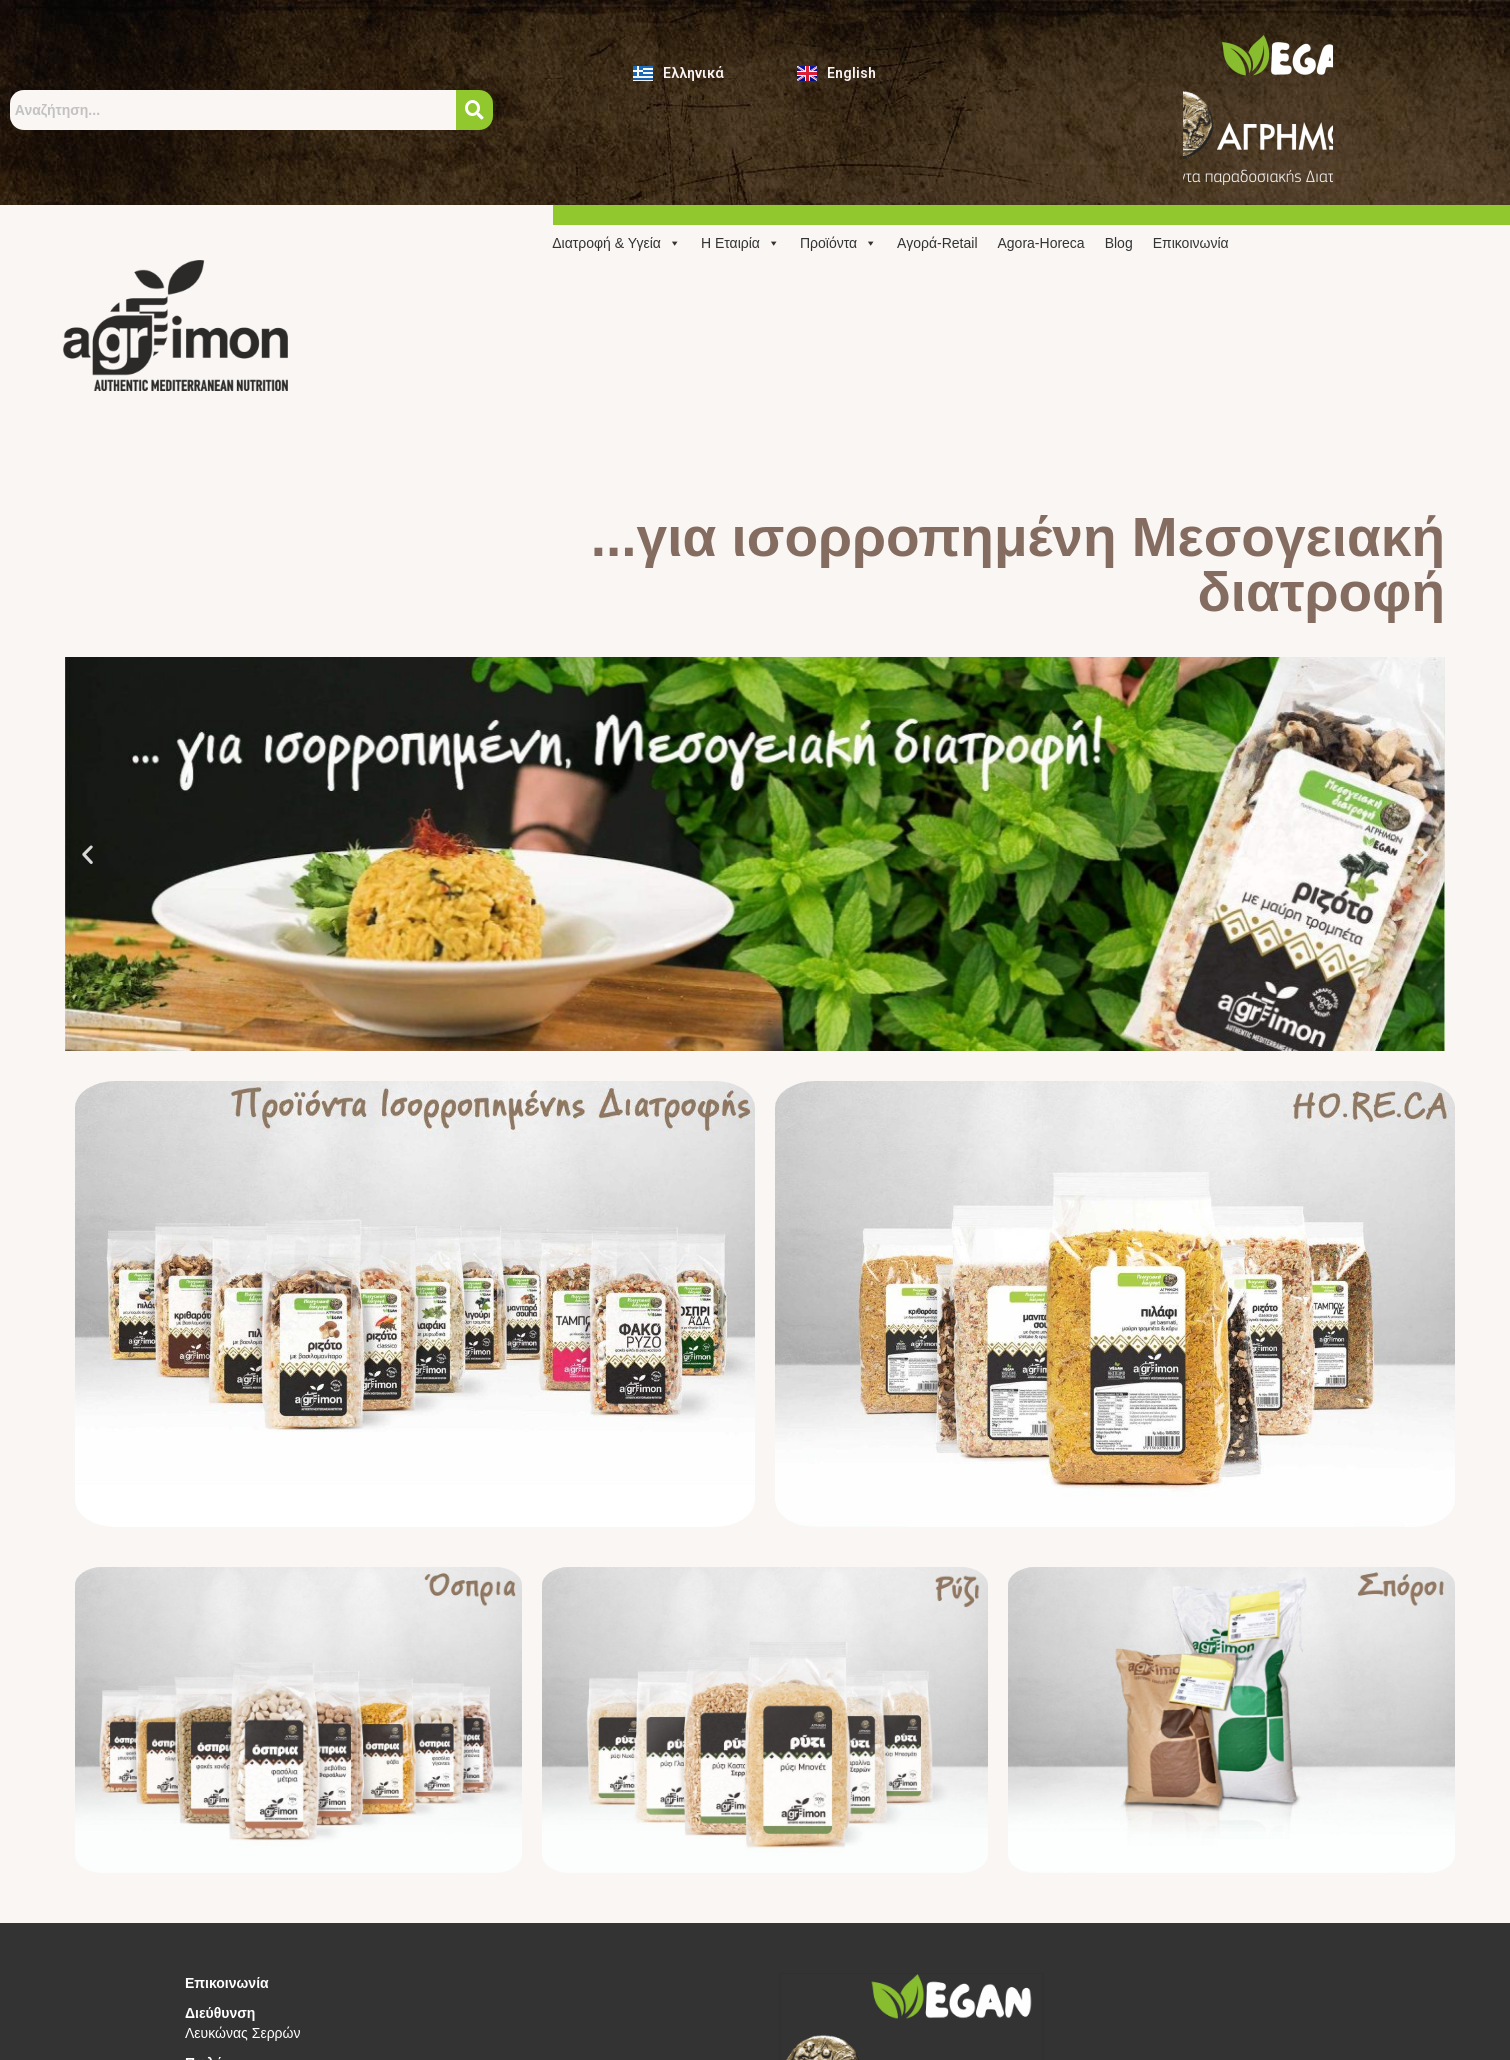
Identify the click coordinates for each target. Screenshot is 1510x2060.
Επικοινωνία (1191, 243)
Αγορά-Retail (937, 243)
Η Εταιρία (740, 243)
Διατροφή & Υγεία (616, 243)
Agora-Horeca (1041, 243)
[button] (87, 854)
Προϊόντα (838, 243)
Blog (1119, 243)
